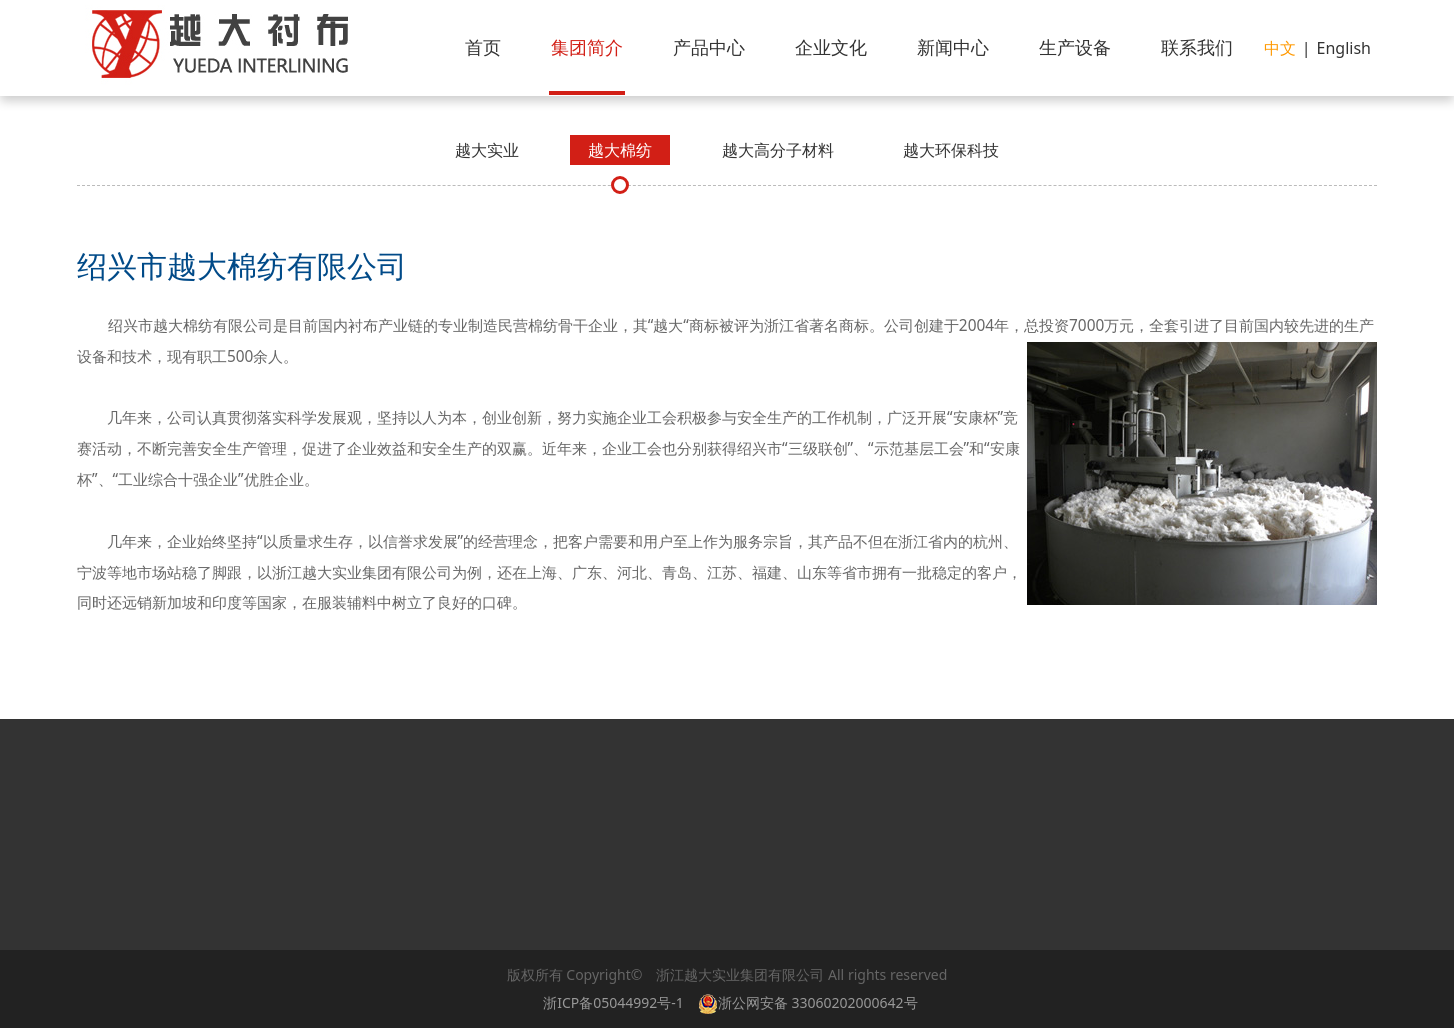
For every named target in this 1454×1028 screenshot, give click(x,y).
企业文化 (831, 47)
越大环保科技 (951, 150)
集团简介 (587, 47)
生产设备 (1075, 47)
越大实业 (487, 150)
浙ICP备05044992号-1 (613, 1002)
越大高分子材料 (778, 150)
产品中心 (709, 47)
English (1344, 48)
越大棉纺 (620, 150)
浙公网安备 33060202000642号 (811, 1002)
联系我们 (1197, 47)
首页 (483, 47)
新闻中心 (953, 47)
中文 (1280, 48)
